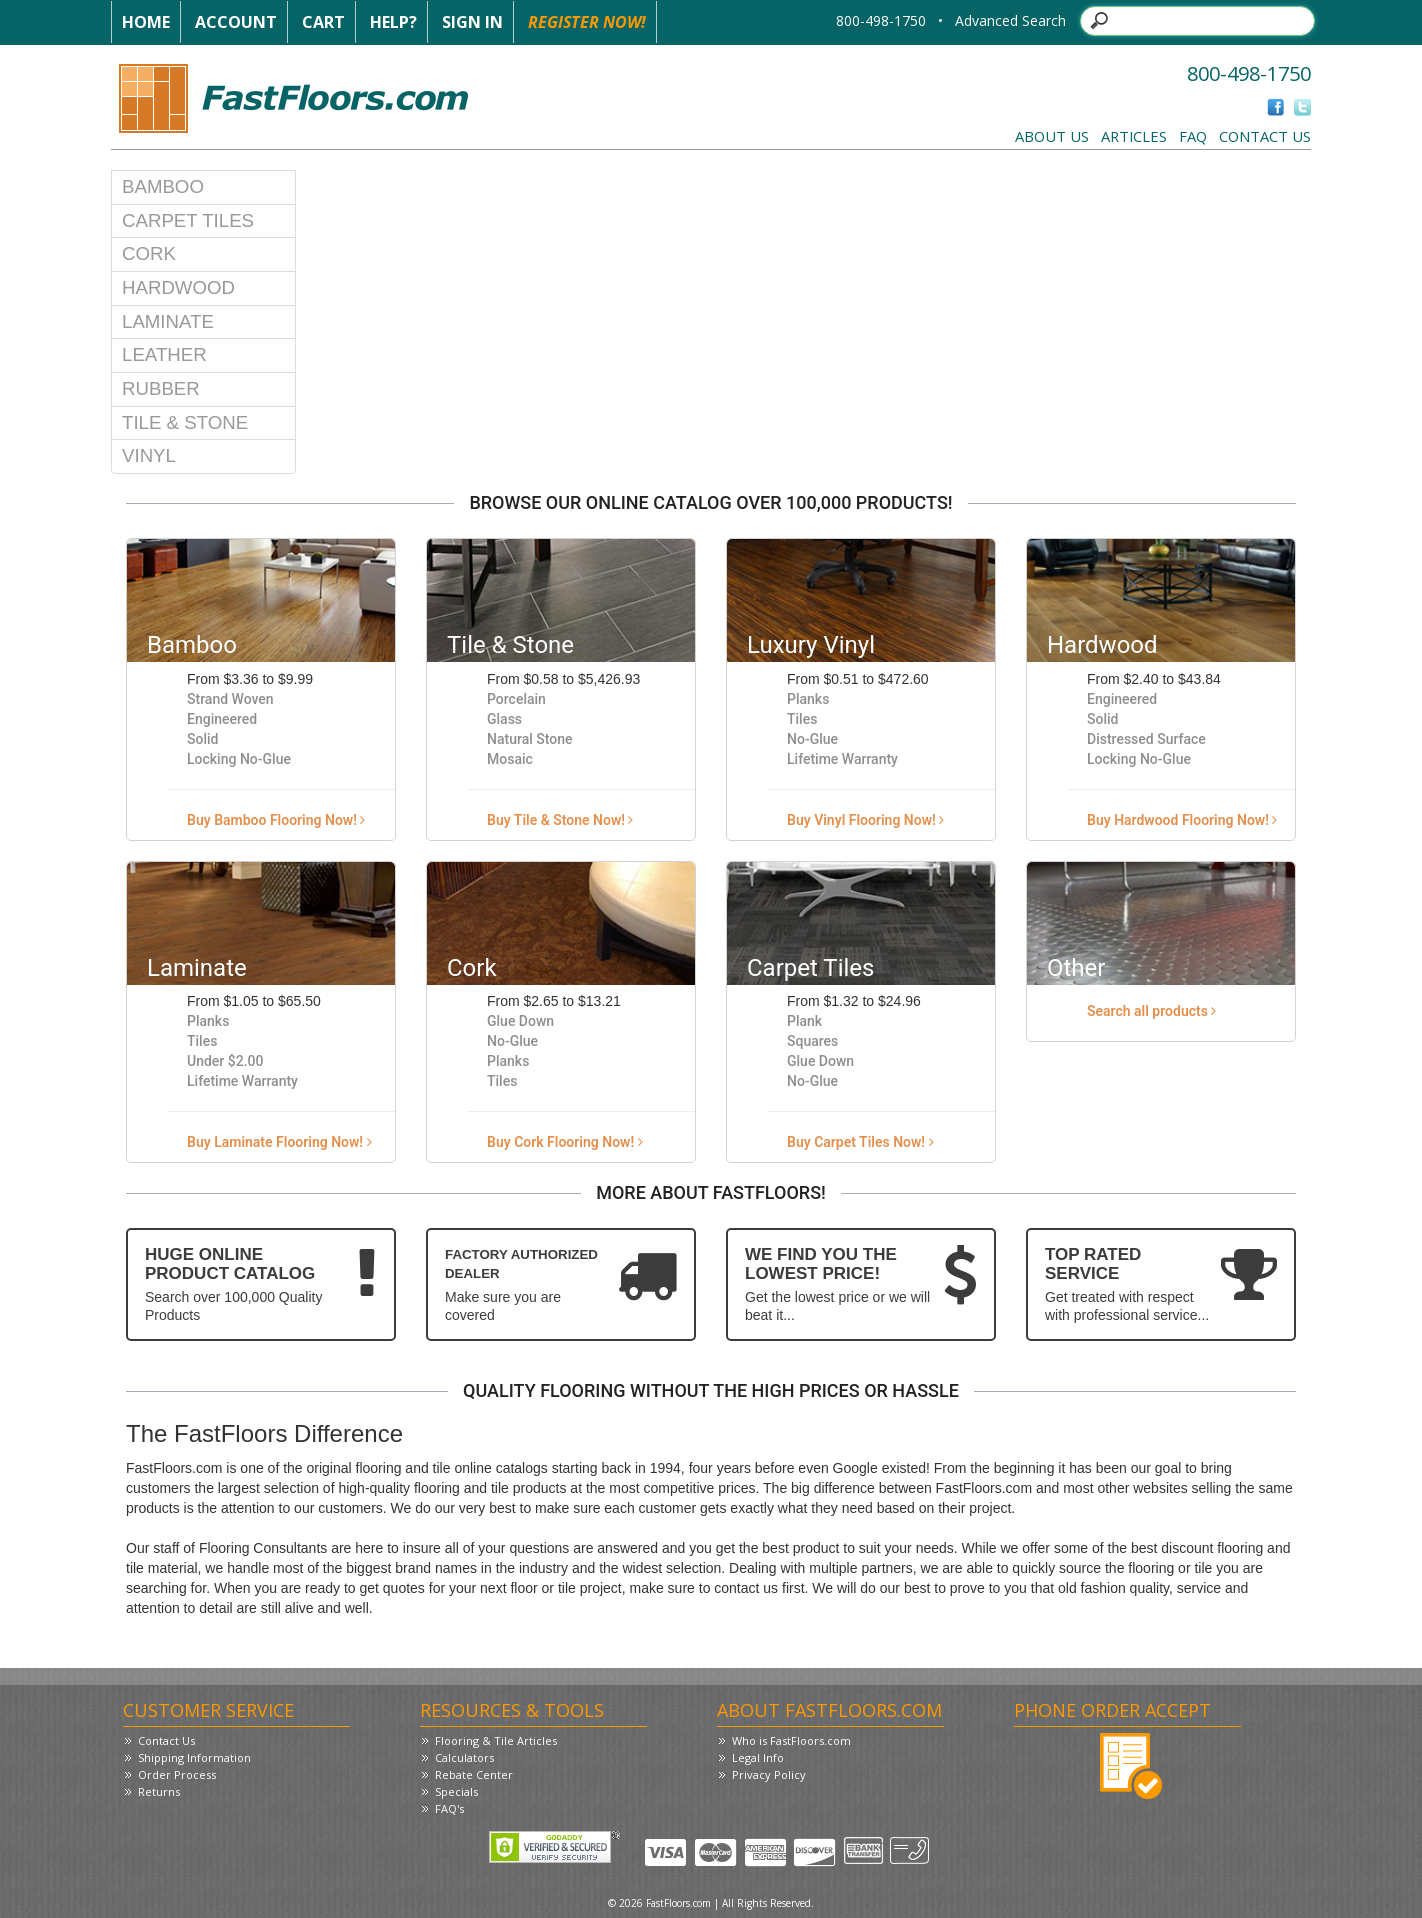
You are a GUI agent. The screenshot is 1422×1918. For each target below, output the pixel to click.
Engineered (222, 719)
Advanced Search (1010, 20)
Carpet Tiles (188, 220)
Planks (808, 699)
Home (146, 22)
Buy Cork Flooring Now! (565, 1142)
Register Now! (587, 22)
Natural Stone (529, 739)
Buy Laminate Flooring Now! (279, 1142)
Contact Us (1265, 136)
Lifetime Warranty (842, 759)
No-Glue (812, 739)
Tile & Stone (185, 422)
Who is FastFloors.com (791, 1740)
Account (236, 22)
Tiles (802, 719)
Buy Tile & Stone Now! (560, 820)
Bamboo (163, 186)
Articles (1134, 136)
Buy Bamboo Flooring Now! (276, 820)
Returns (159, 1791)
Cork (149, 253)
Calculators (464, 1757)
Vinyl (149, 455)
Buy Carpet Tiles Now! (860, 1142)
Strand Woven (230, 699)
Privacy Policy (769, 1774)
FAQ (1193, 136)
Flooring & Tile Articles (496, 1740)
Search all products (1151, 1011)
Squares (812, 1041)
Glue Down (520, 1021)
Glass (504, 719)
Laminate (168, 321)
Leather (164, 354)
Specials (456, 1791)
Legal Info (758, 1757)
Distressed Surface (1146, 739)
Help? (393, 22)
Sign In (472, 22)
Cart (323, 22)
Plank (804, 1021)
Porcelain (516, 699)
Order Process (177, 1774)
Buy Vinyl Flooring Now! (865, 820)
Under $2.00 (225, 1061)
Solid (202, 739)
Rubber (161, 388)
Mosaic (510, 759)
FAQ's (449, 1808)
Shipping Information (194, 1757)
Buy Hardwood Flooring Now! (1182, 820)
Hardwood (178, 287)
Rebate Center (474, 1774)
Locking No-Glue (239, 759)
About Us (1052, 136)
